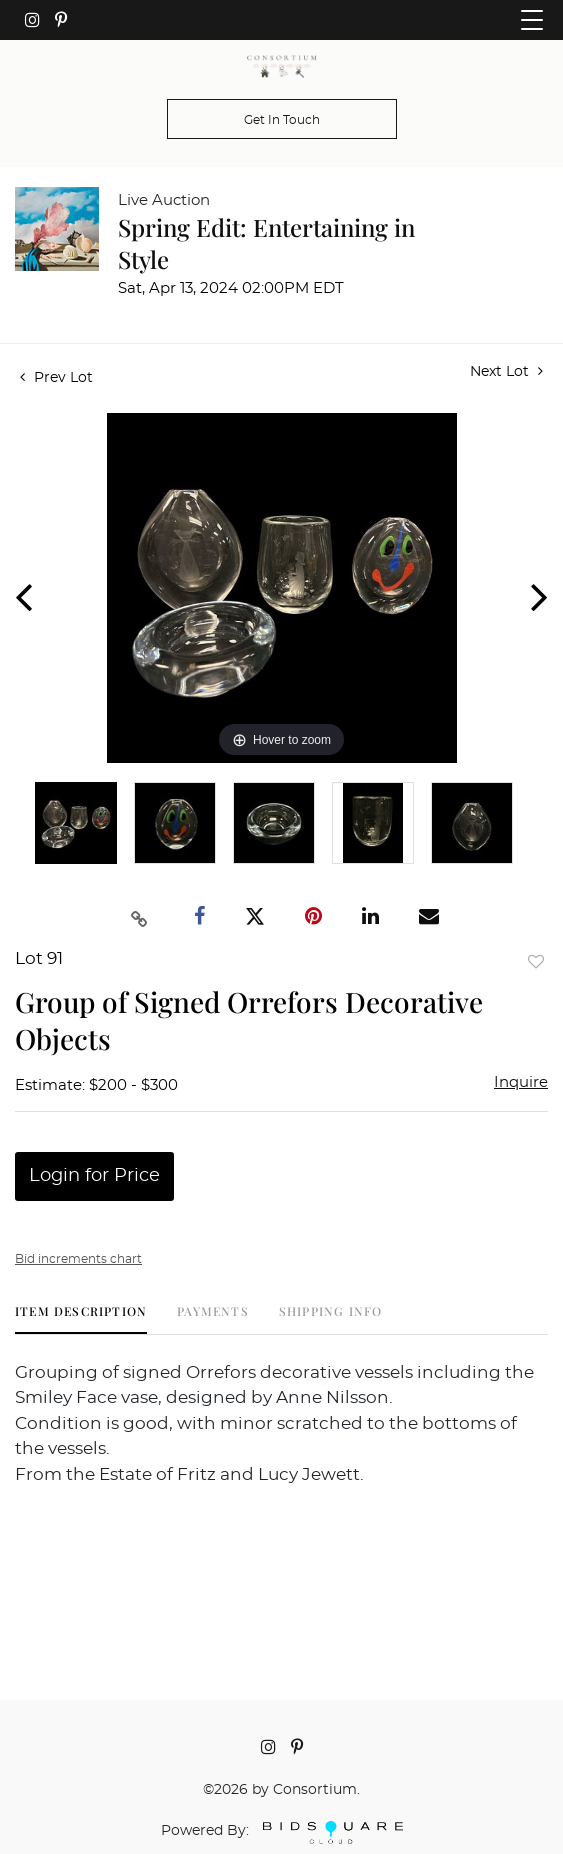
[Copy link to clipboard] (139, 917)
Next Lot (506, 371)
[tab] (81, 1318)
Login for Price (94, 1176)
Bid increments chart (78, 1259)
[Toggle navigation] (532, 20)
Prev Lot (56, 378)
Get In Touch (282, 120)
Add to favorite (536, 961)
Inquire (521, 1082)
